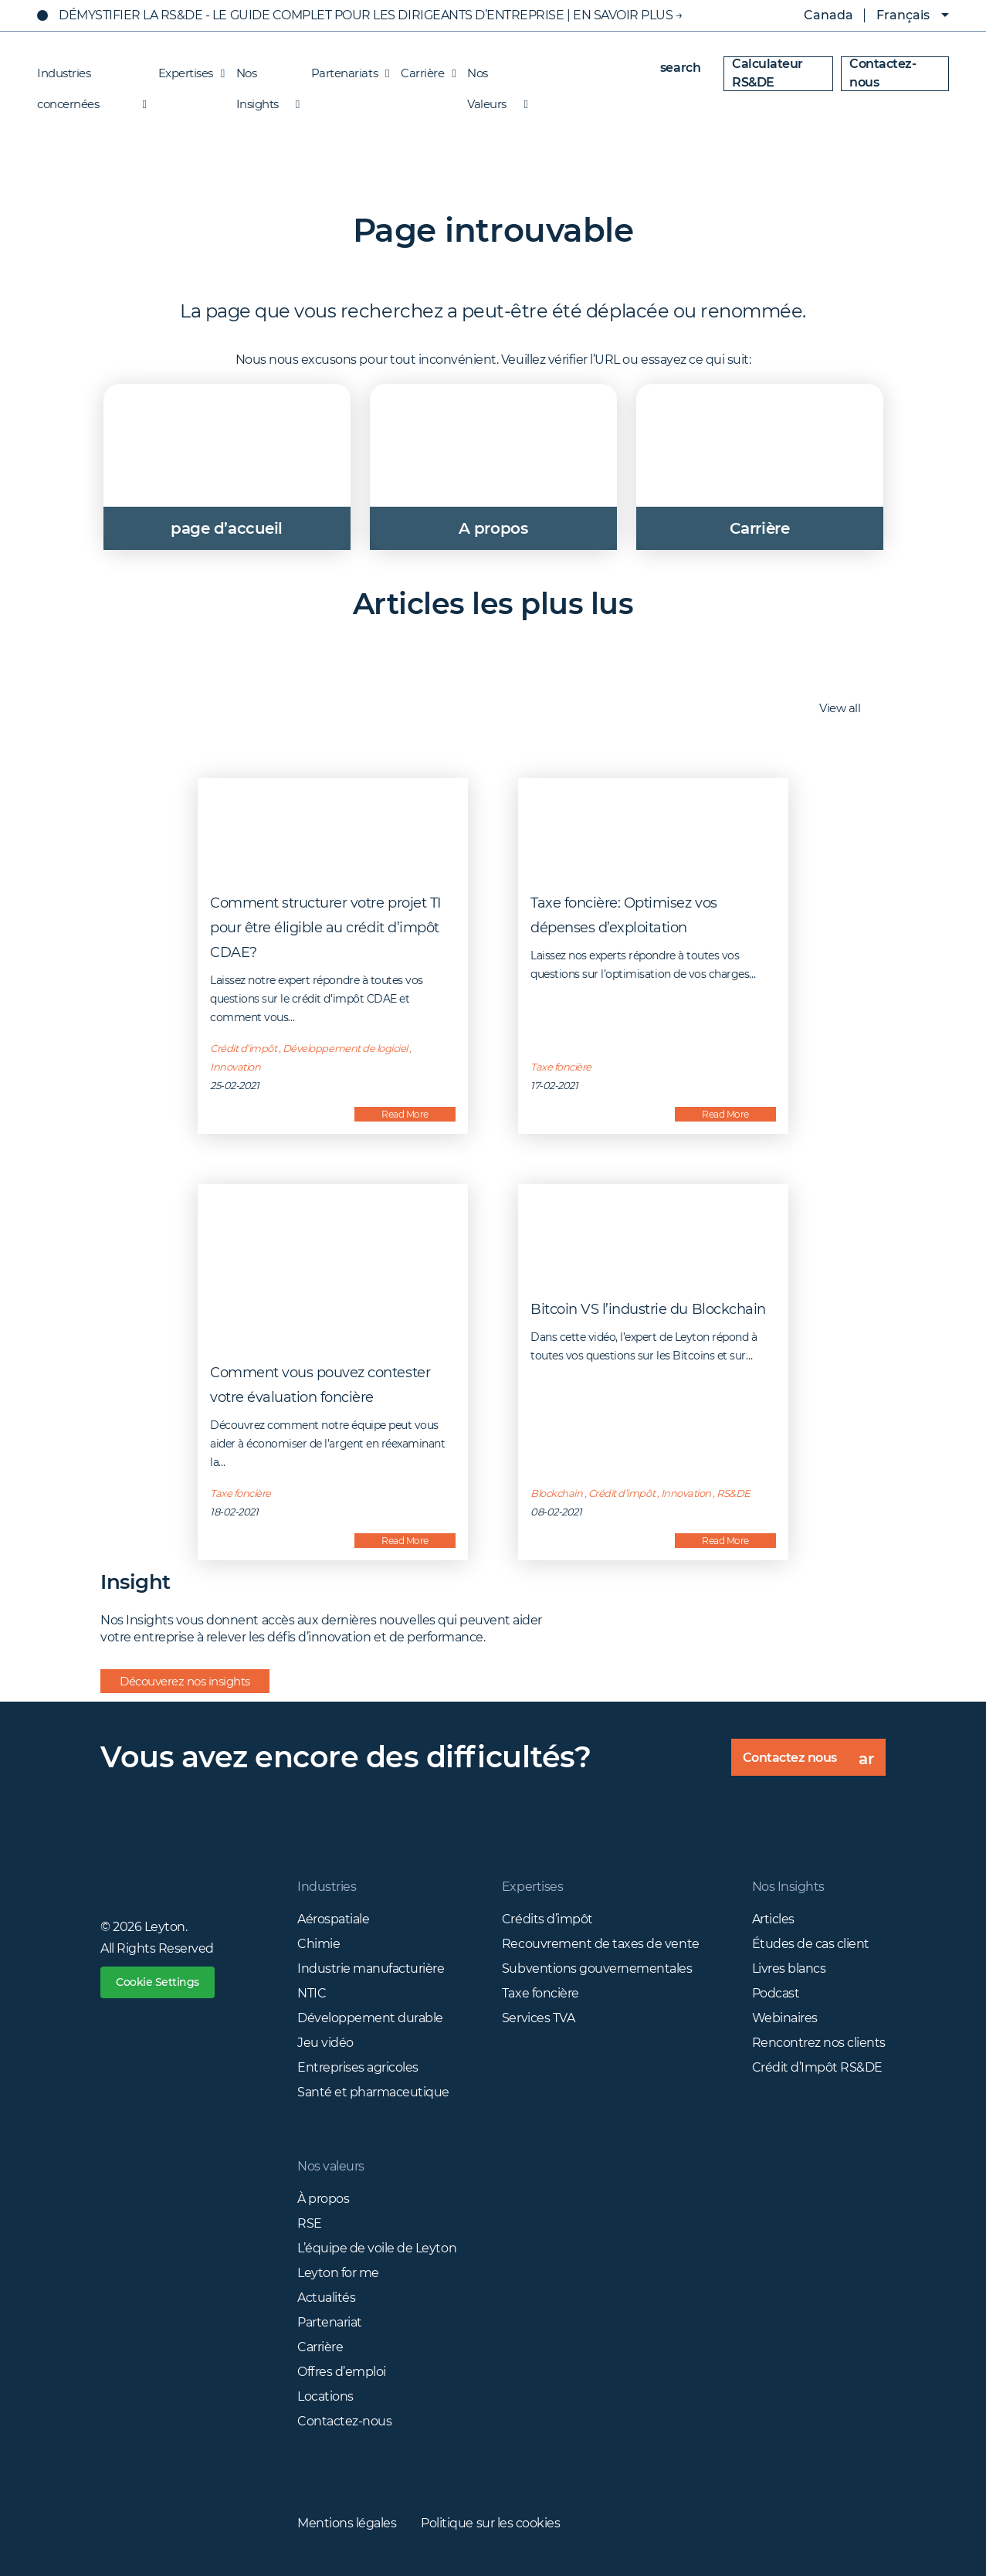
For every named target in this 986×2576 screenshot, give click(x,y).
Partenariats (346, 73)
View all (847, 709)
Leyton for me (338, 2272)
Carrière (424, 73)
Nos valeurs (330, 2166)
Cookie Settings (157, 1982)
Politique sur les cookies (490, 2523)
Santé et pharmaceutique (373, 2092)
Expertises (188, 73)
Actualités (326, 2297)
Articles (773, 1919)
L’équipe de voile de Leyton (376, 2248)
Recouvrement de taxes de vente (601, 1943)
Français (903, 15)
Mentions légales (346, 2523)
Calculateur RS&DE (767, 73)
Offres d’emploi (341, 2371)
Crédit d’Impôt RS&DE (817, 2067)
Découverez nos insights (185, 1681)
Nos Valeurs (493, 77)
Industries (326, 1886)
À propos (323, 2198)
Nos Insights (264, 77)
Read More (405, 1114)
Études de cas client (810, 1943)
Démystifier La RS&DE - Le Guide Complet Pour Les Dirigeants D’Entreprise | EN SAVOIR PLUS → (371, 15)
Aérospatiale (333, 1919)
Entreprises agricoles (357, 2067)
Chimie (318, 1943)
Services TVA (538, 2018)
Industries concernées (92, 77)
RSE (309, 2223)
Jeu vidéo (325, 2042)
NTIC (312, 1993)
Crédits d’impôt (547, 1919)
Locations (325, 2396)
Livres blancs (789, 1968)
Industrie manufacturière (370, 1968)
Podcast (776, 1993)
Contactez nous (814, 1763)
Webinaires (785, 2018)
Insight (135, 1582)
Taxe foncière (540, 1993)
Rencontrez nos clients (819, 2042)
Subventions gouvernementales (597, 1968)
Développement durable (370, 2018)
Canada (817, 15)
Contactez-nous (882, 73)
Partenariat (329, 2322)
